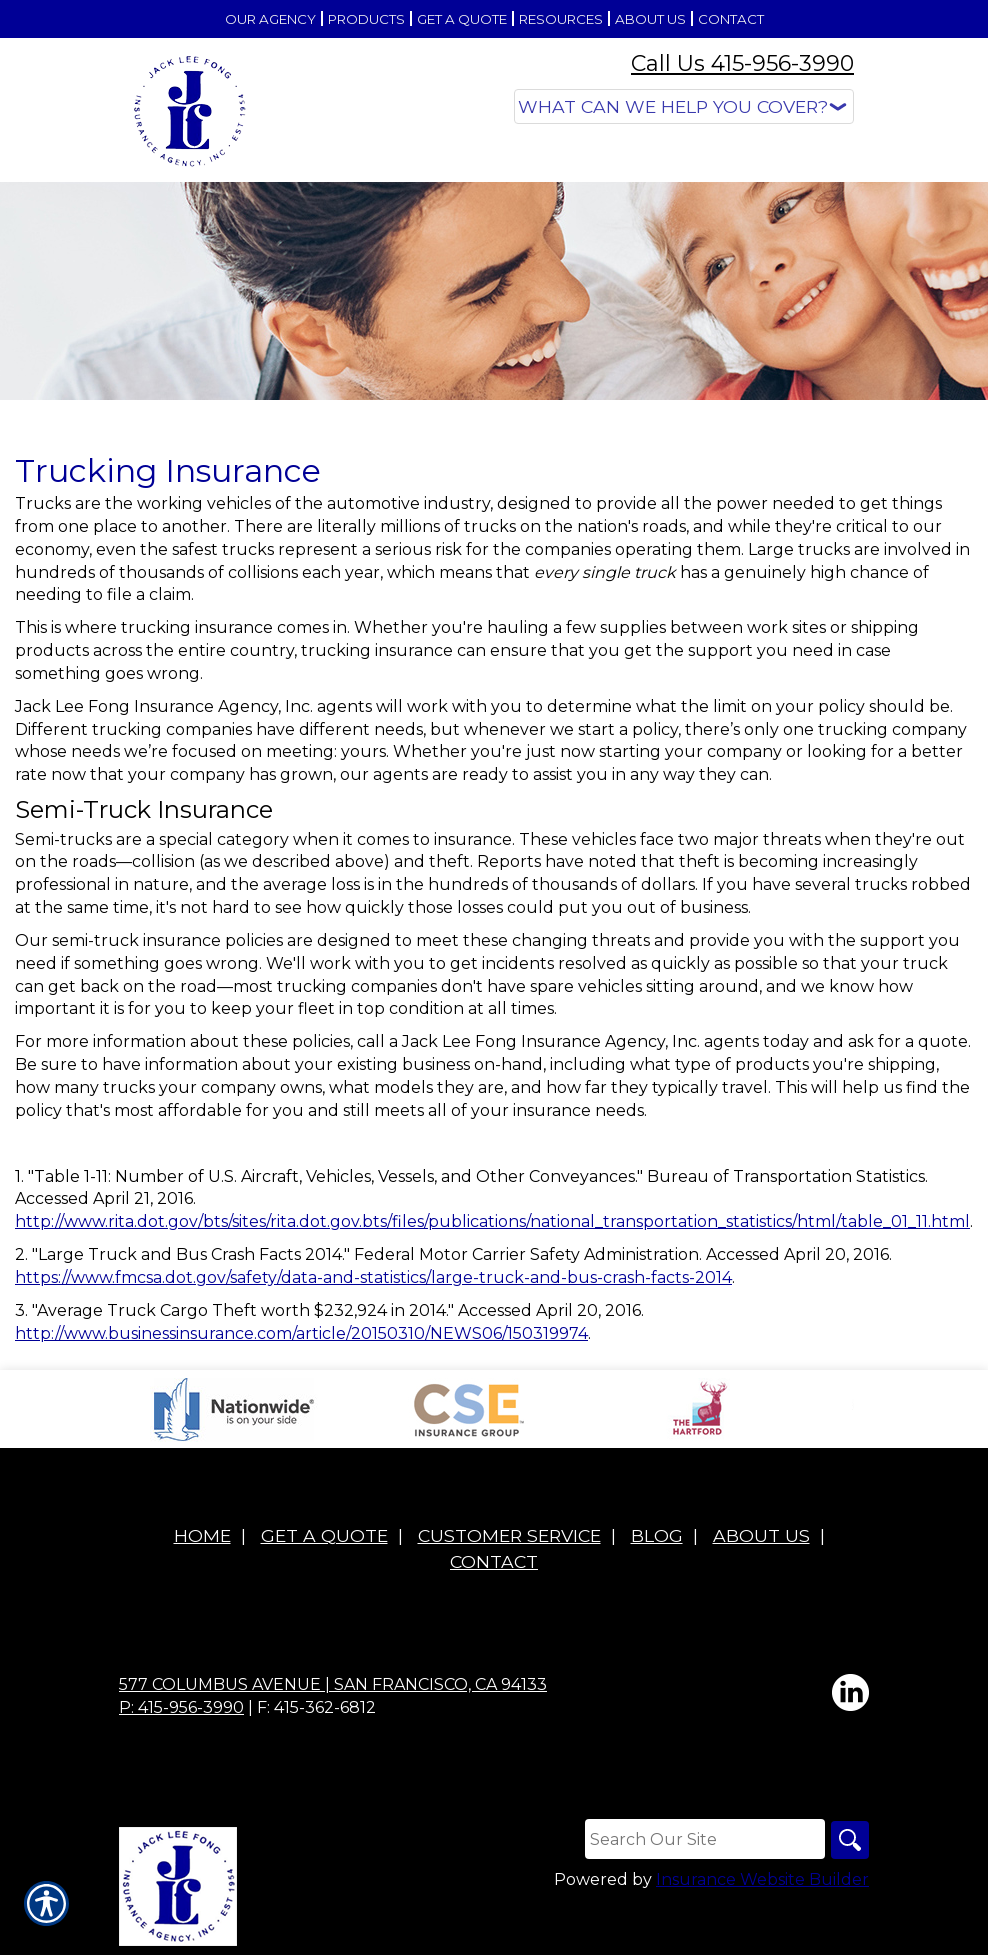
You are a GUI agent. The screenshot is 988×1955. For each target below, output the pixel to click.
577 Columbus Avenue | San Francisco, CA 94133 (333, 1684)
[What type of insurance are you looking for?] (684, 106)
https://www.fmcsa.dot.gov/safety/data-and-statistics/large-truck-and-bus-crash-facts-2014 (373, 1277)
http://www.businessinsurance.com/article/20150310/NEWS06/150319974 (301, 1333)
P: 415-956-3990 (181, 1707)
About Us (761, 1536)
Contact (494, 1561)
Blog (657, 1536)
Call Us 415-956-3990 (742, 63)
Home (202, 1536)
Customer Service (509, 1536)
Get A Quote (324, 1536)
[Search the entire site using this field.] (703, 1840)
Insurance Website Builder (762, 1881)
